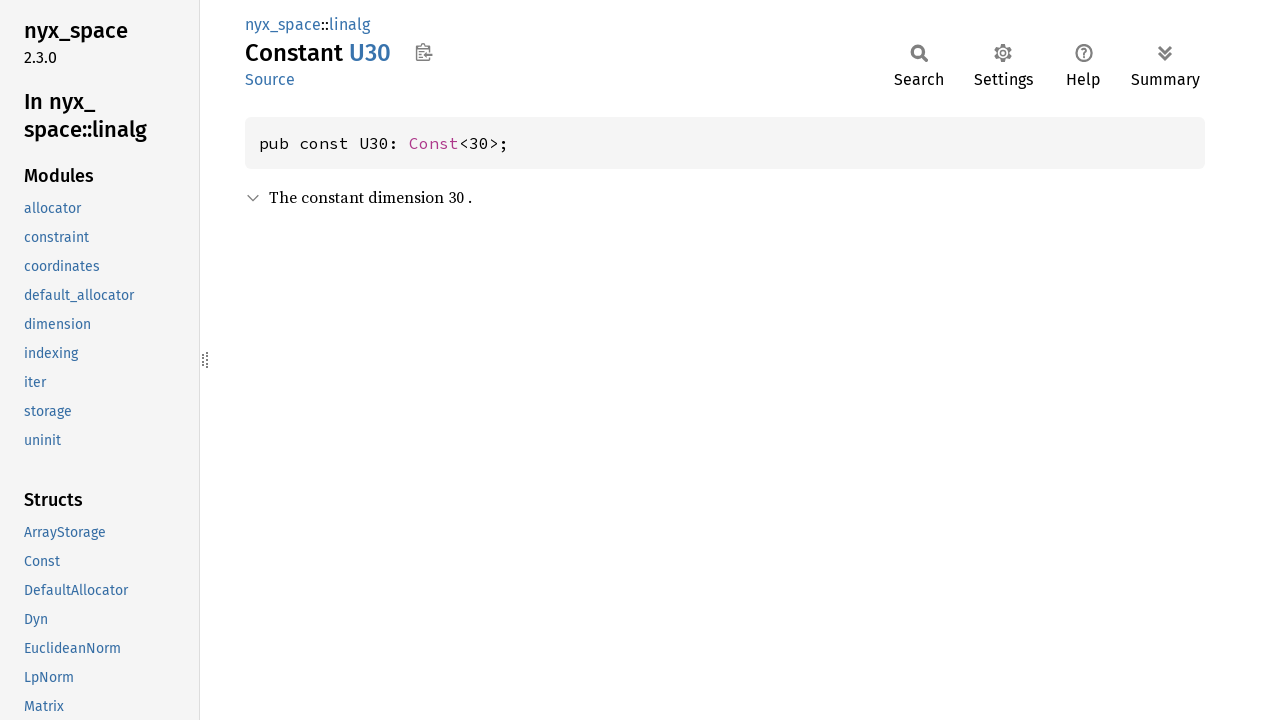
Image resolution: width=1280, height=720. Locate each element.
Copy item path (423, 52)
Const (434, 143)
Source (270, 79)
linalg (349, 24)
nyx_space (283, 24)
